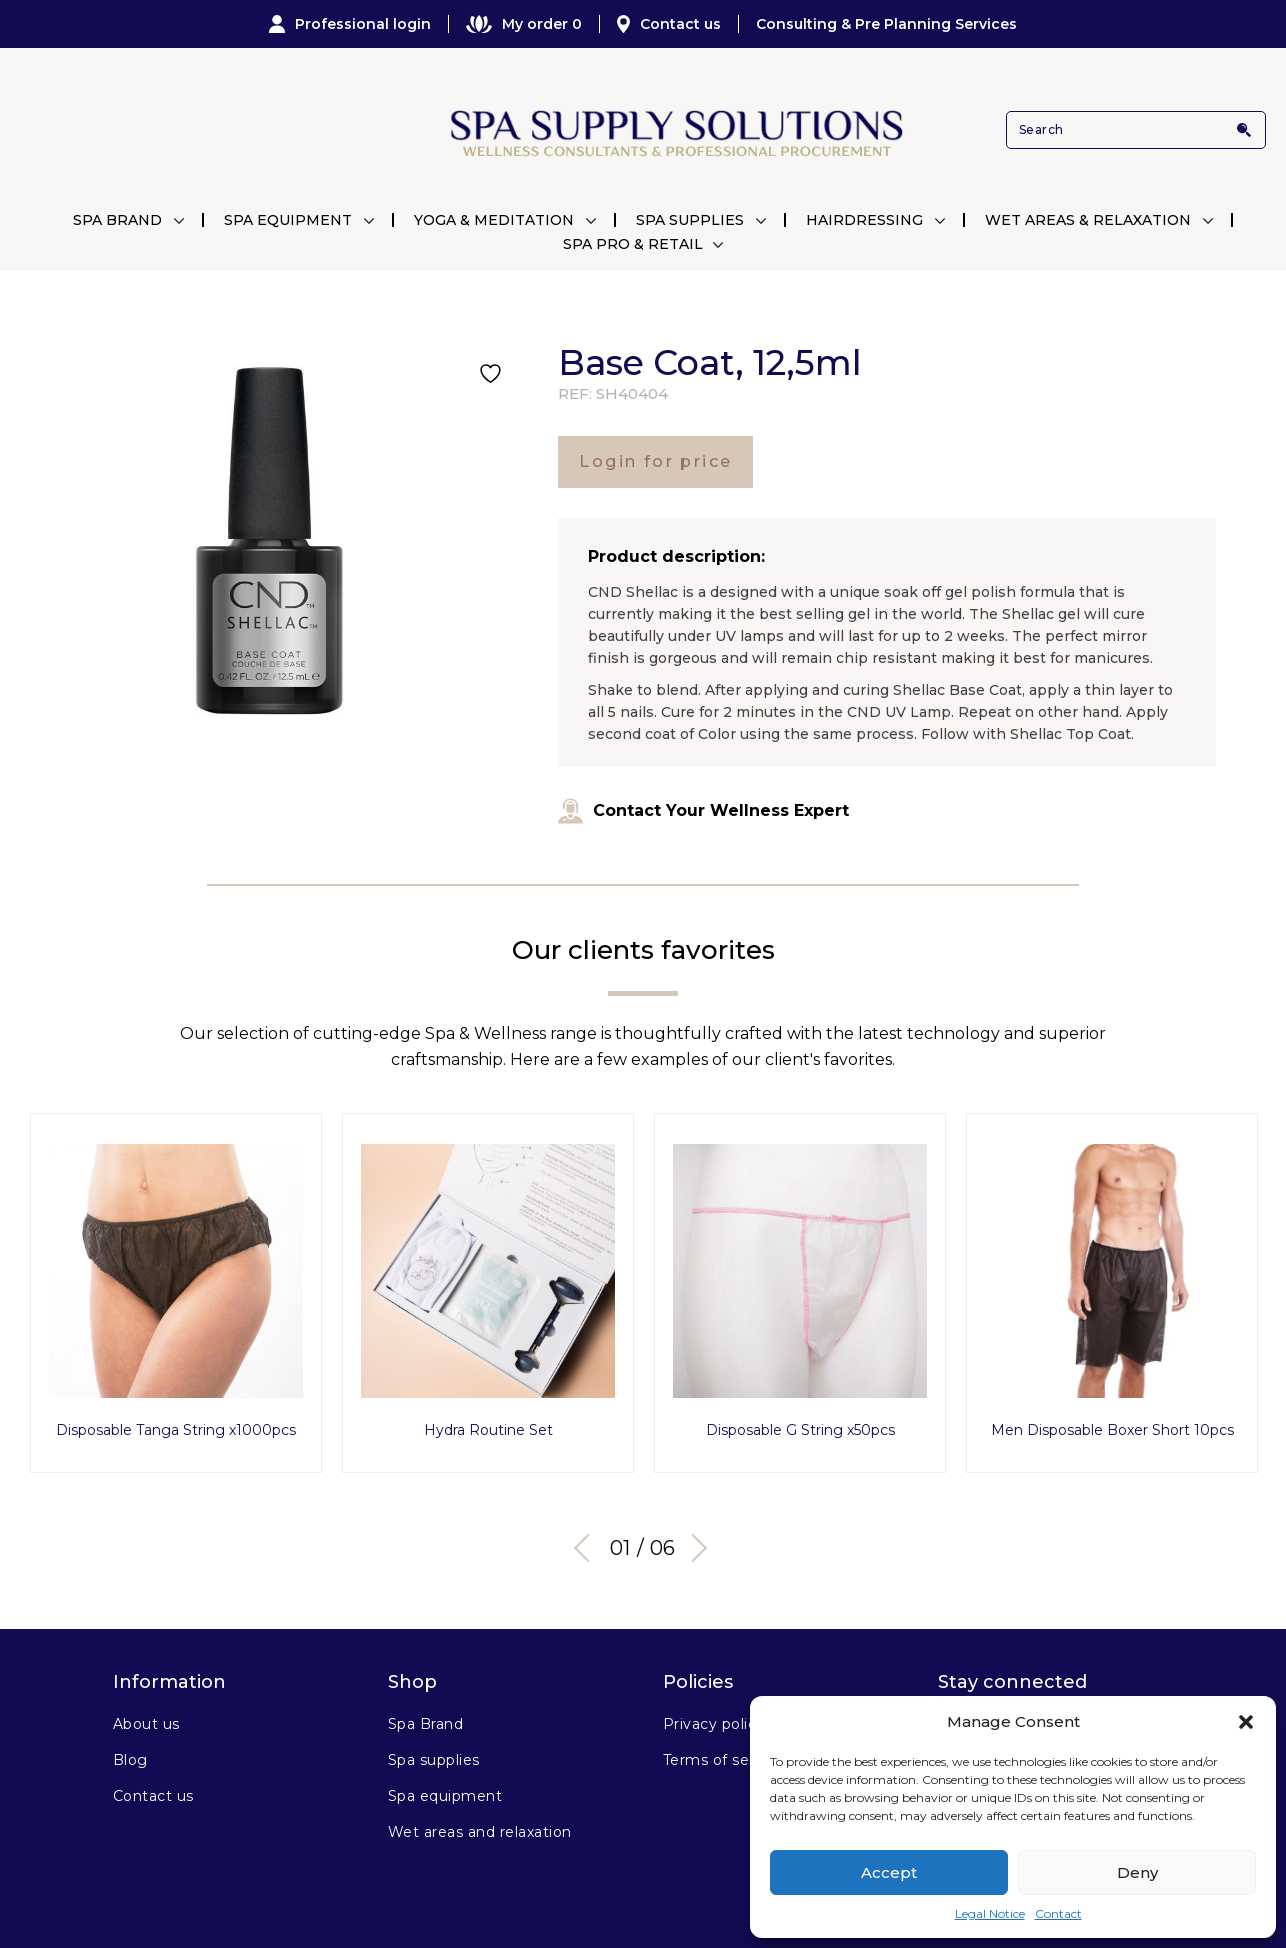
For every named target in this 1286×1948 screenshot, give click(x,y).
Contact (1058, 1913)
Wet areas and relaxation (480, 1819)
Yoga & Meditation (494, 220)
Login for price (655, 461)
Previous (588, 1535)
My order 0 (524, 24)
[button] (1246, 1722)
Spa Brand (117, 220)
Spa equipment (445, 1783)
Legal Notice (990, 1913)
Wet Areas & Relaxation (1088, 220)
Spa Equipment (288, 220)
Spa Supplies (690, 220)
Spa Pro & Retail (633, 244)
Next (693, 1535)
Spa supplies (434, 1747)
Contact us (669, 24)
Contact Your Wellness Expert (703, 811)
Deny (1137, 1872)
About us (146, 1711)
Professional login (350, 24)
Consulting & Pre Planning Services (886, 24)
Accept (889, 1872)
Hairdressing (864, 220)
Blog (130, 1747)
